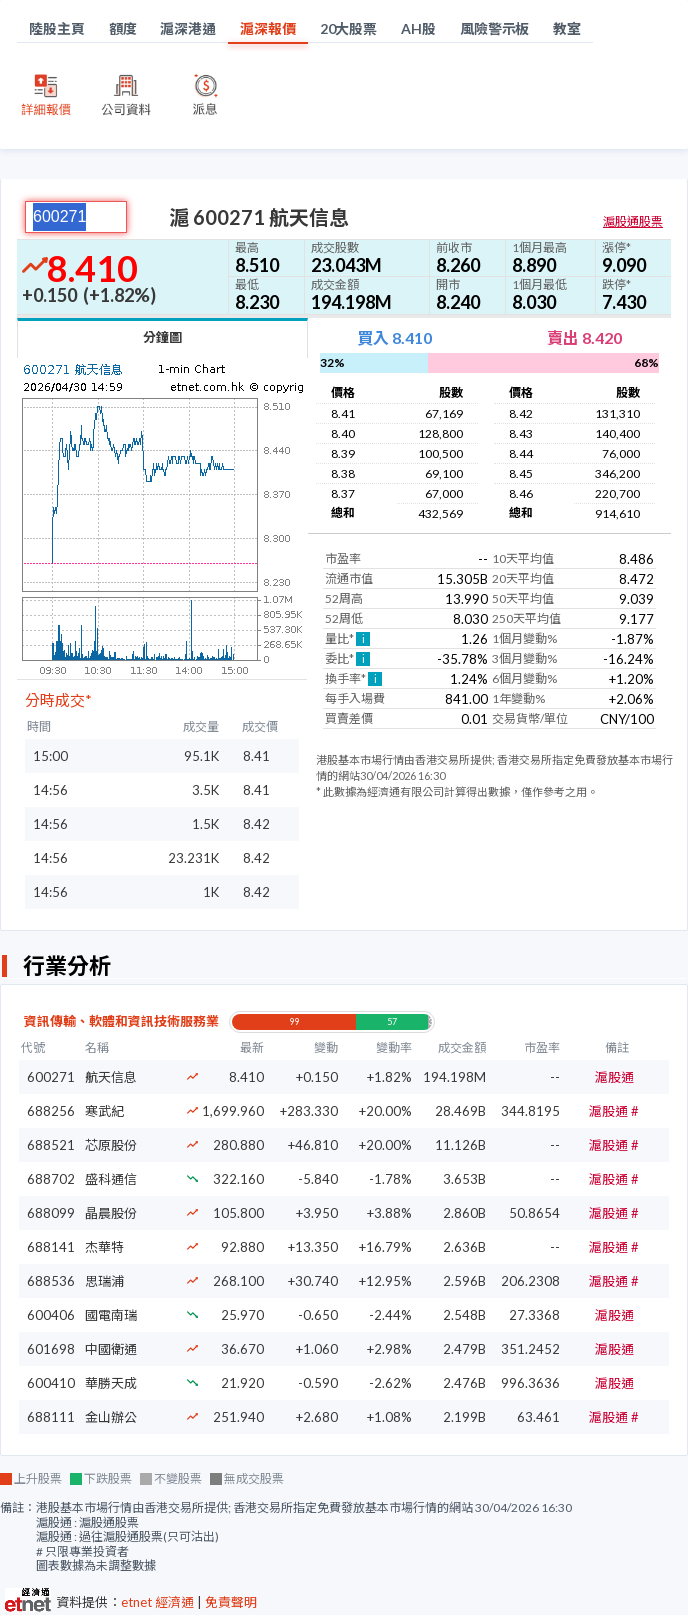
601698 (51, 1349)
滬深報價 (268, 28)
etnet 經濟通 (157, 1602)
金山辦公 (111, 1417)
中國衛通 (111, 1349)
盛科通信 (111, 1179)
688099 (51, 1213)
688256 (51, 1111)
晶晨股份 (111, 1213)
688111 (51, 1417)
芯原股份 (111, 1145)
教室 (567, 28)
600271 (51, 1077)
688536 (51, 1281)
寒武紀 (104, 1111)
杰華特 (104, 1247)
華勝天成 (111, 1383)
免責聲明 (231, 1602)
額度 (123, 28)
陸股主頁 (57, 28)
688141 (51, 1247)
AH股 (418, 28)
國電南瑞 (111, 1315)
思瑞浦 (104, 1281)
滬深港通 (188, 28)
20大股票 (349, 28)
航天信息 (111, 1077)
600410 (51, 1383)
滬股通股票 (633, 221)
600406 (51, 1315)
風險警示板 (495, 28)
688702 (51, 1179)
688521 (51, 1145)
